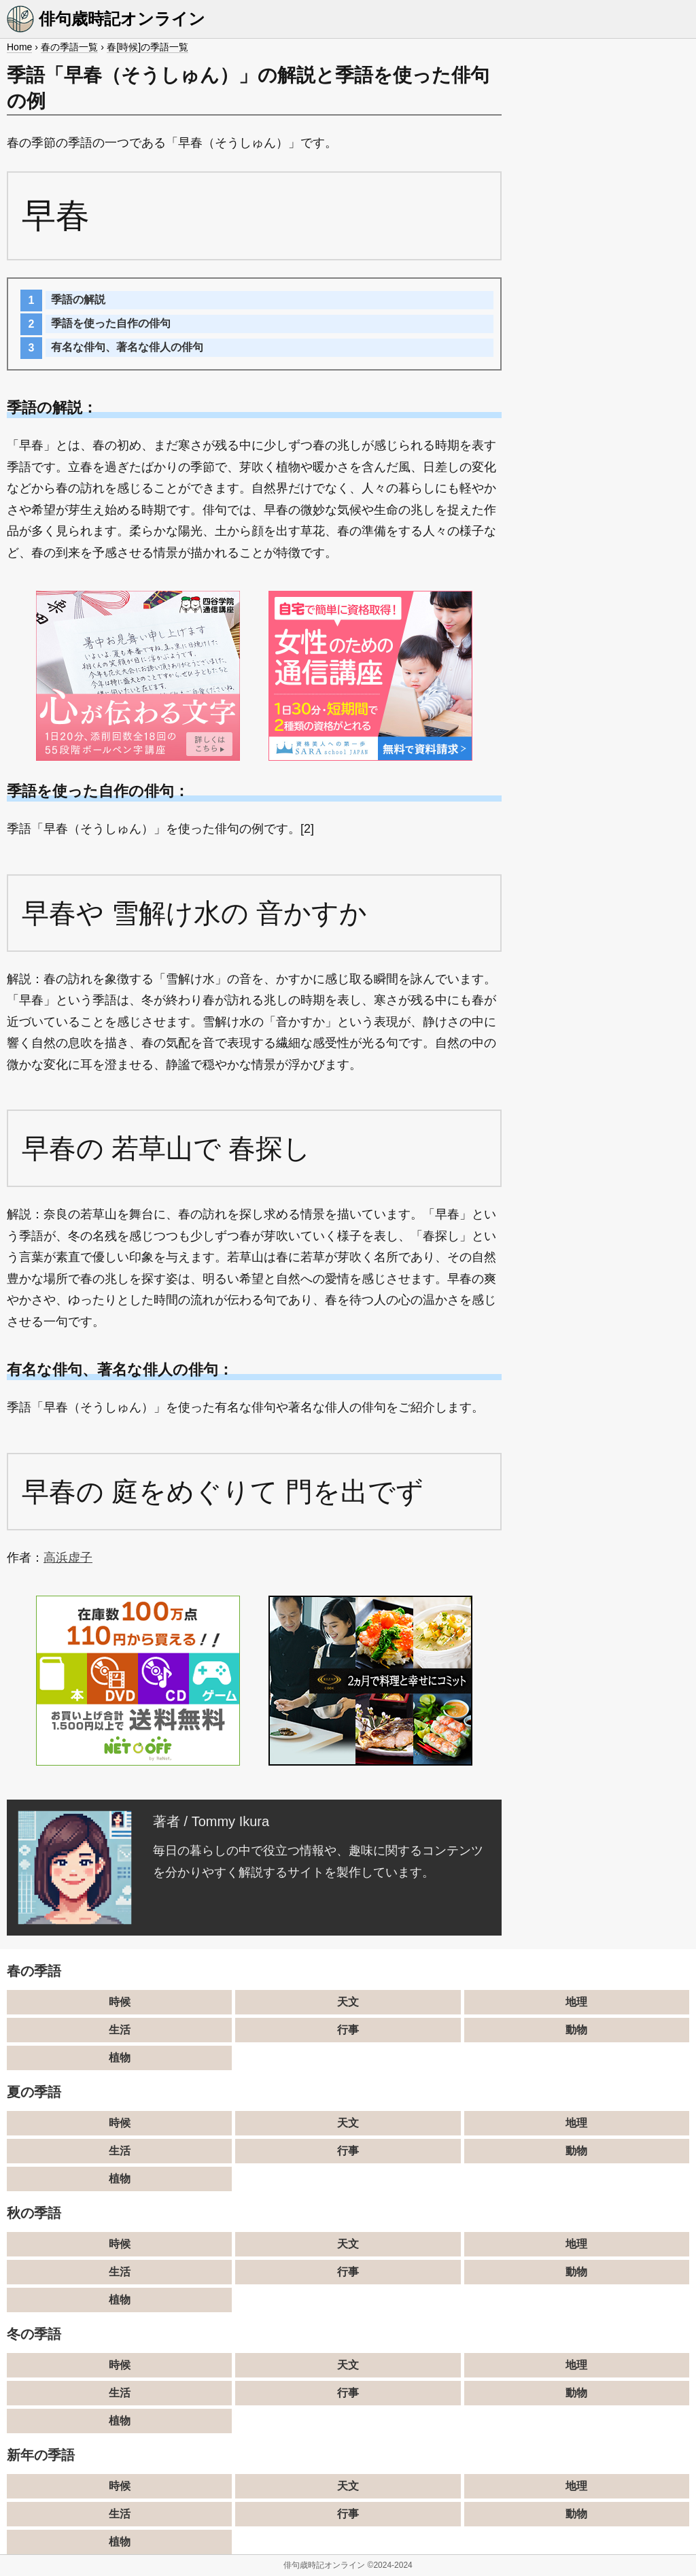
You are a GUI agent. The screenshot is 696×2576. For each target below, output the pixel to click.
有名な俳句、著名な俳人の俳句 (127, 347)
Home (19, 46)
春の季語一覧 (69, 46)
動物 (576, 2030)
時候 (119, 2002)
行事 (348, 2030)
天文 (348, 2002)
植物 (119, 2057)
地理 (576, 2002)
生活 (119, 2030)
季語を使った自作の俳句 (111, 323)
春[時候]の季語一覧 (147, 46)
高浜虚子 (68, 1557)
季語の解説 (78, 299)
